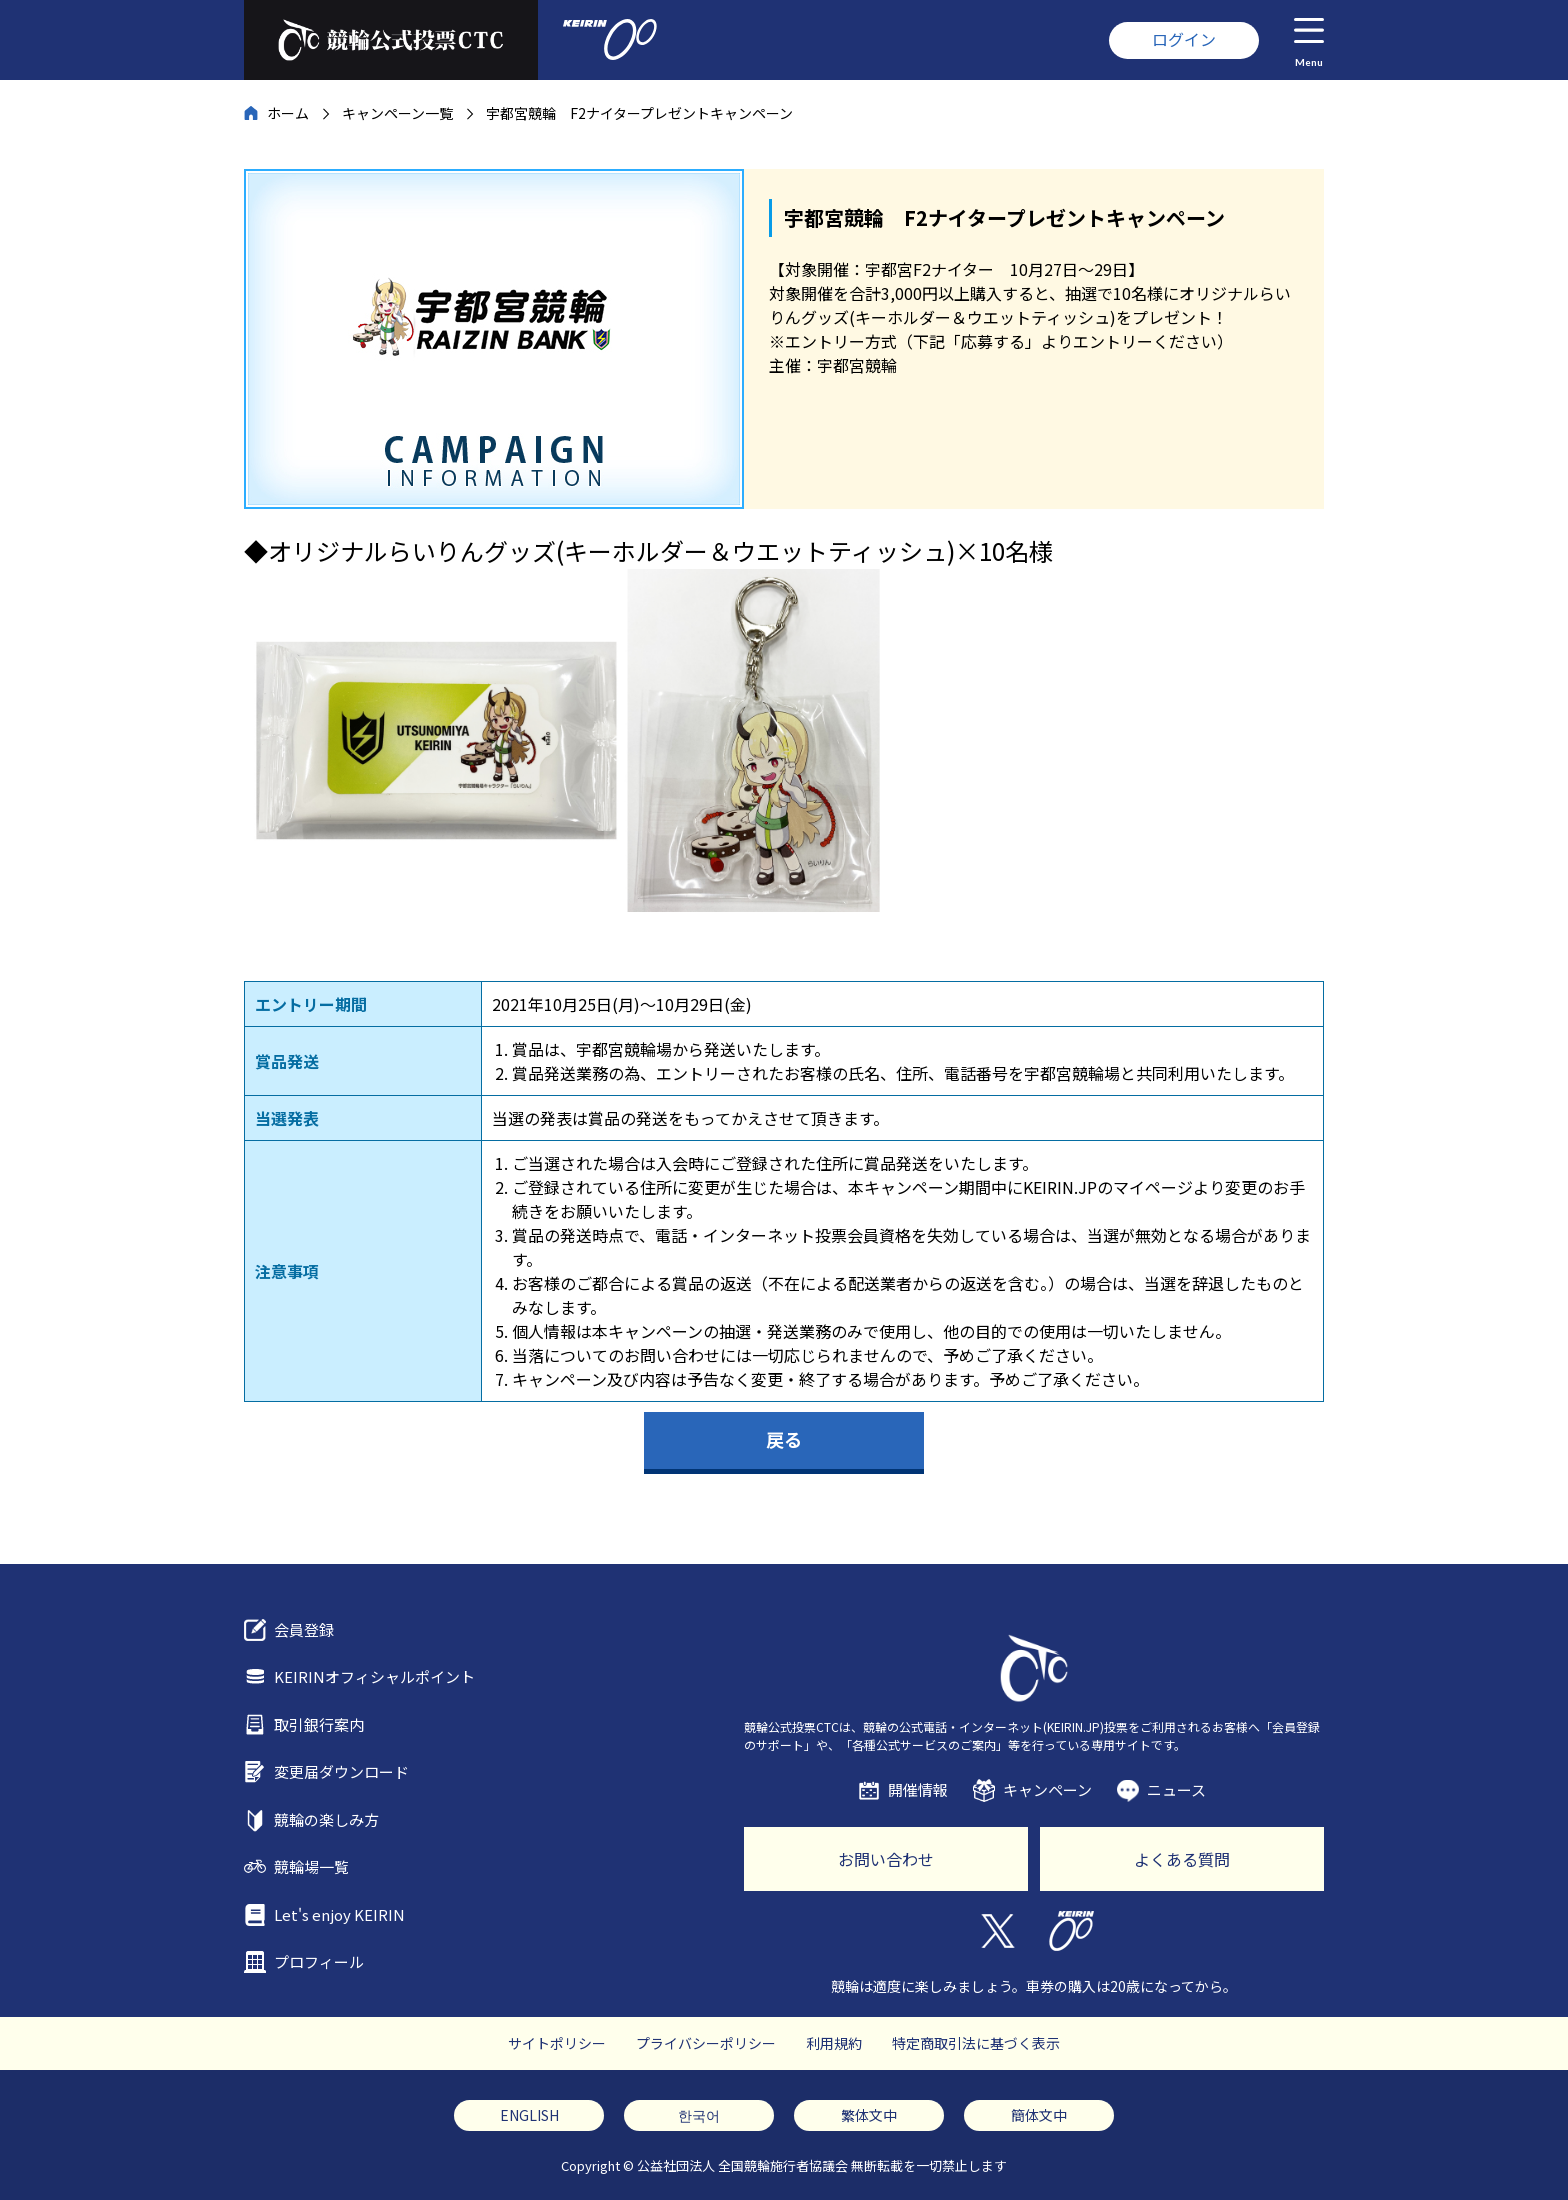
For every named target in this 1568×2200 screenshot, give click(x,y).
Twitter (996, 1931)
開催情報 (918, 1789)
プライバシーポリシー (706, 2043)
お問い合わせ (886, 1859)
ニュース (1176, 1789)
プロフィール (319, 1961)
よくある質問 (1182, 1859)
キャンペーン (1047, 1789)
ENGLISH (529, 2115)
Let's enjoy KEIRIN (339, 1914)
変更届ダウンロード (341, 1771)
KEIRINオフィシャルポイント (374, 1676)
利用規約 (834, 2043)
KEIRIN (1071, 1931)
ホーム (288, 113)
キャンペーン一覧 (397, 113)
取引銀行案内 (319, 1724)
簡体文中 (1039, 2115)
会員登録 (304, 1629)
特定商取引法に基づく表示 (976, 2043)
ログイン (1184, 39)
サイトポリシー (557, 2043)
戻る (784, 1439)
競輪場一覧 (311, 1866)
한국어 (699, 2115)
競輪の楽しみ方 (326, 1819)
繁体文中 (869, 2115)
